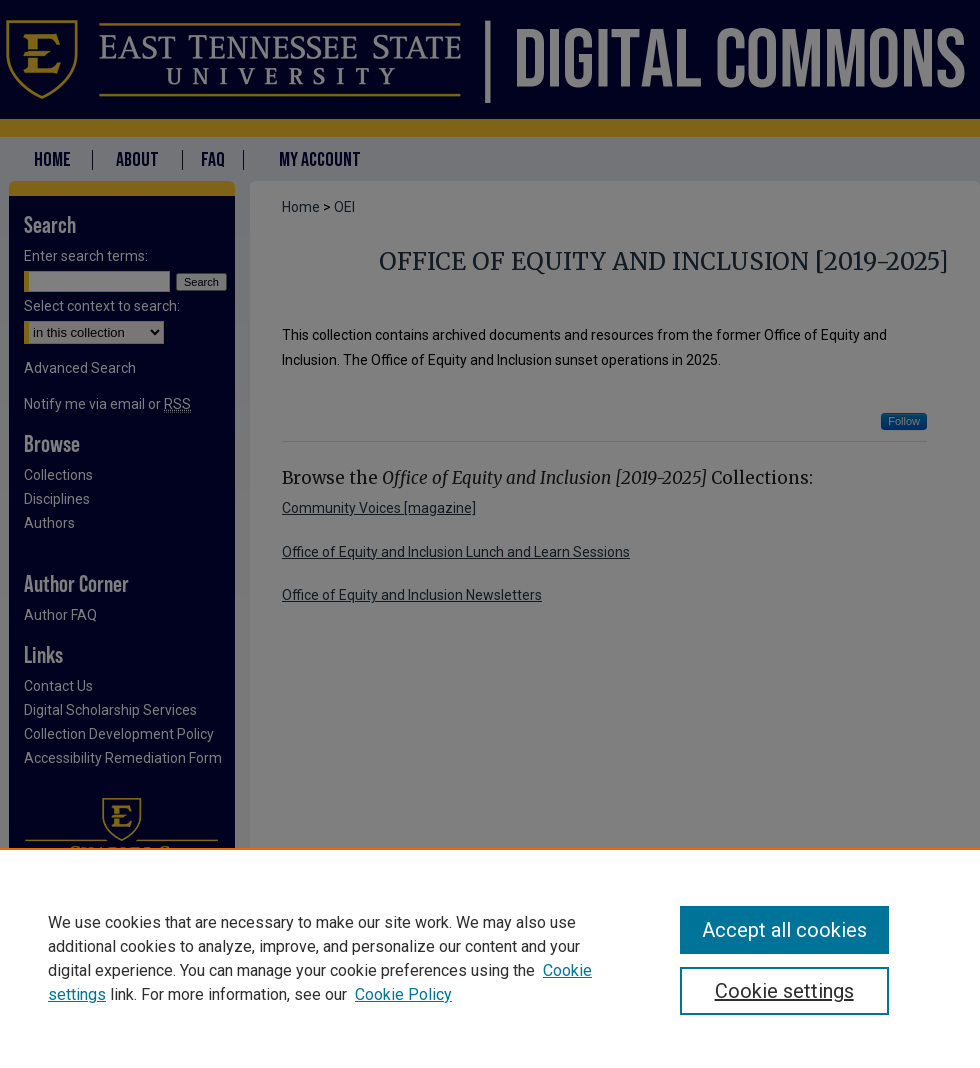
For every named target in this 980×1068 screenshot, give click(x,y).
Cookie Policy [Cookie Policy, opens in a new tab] (403, 994)
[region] (490, 958)
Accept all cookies (784, 930)
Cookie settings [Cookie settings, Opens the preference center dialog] (784, 991)
